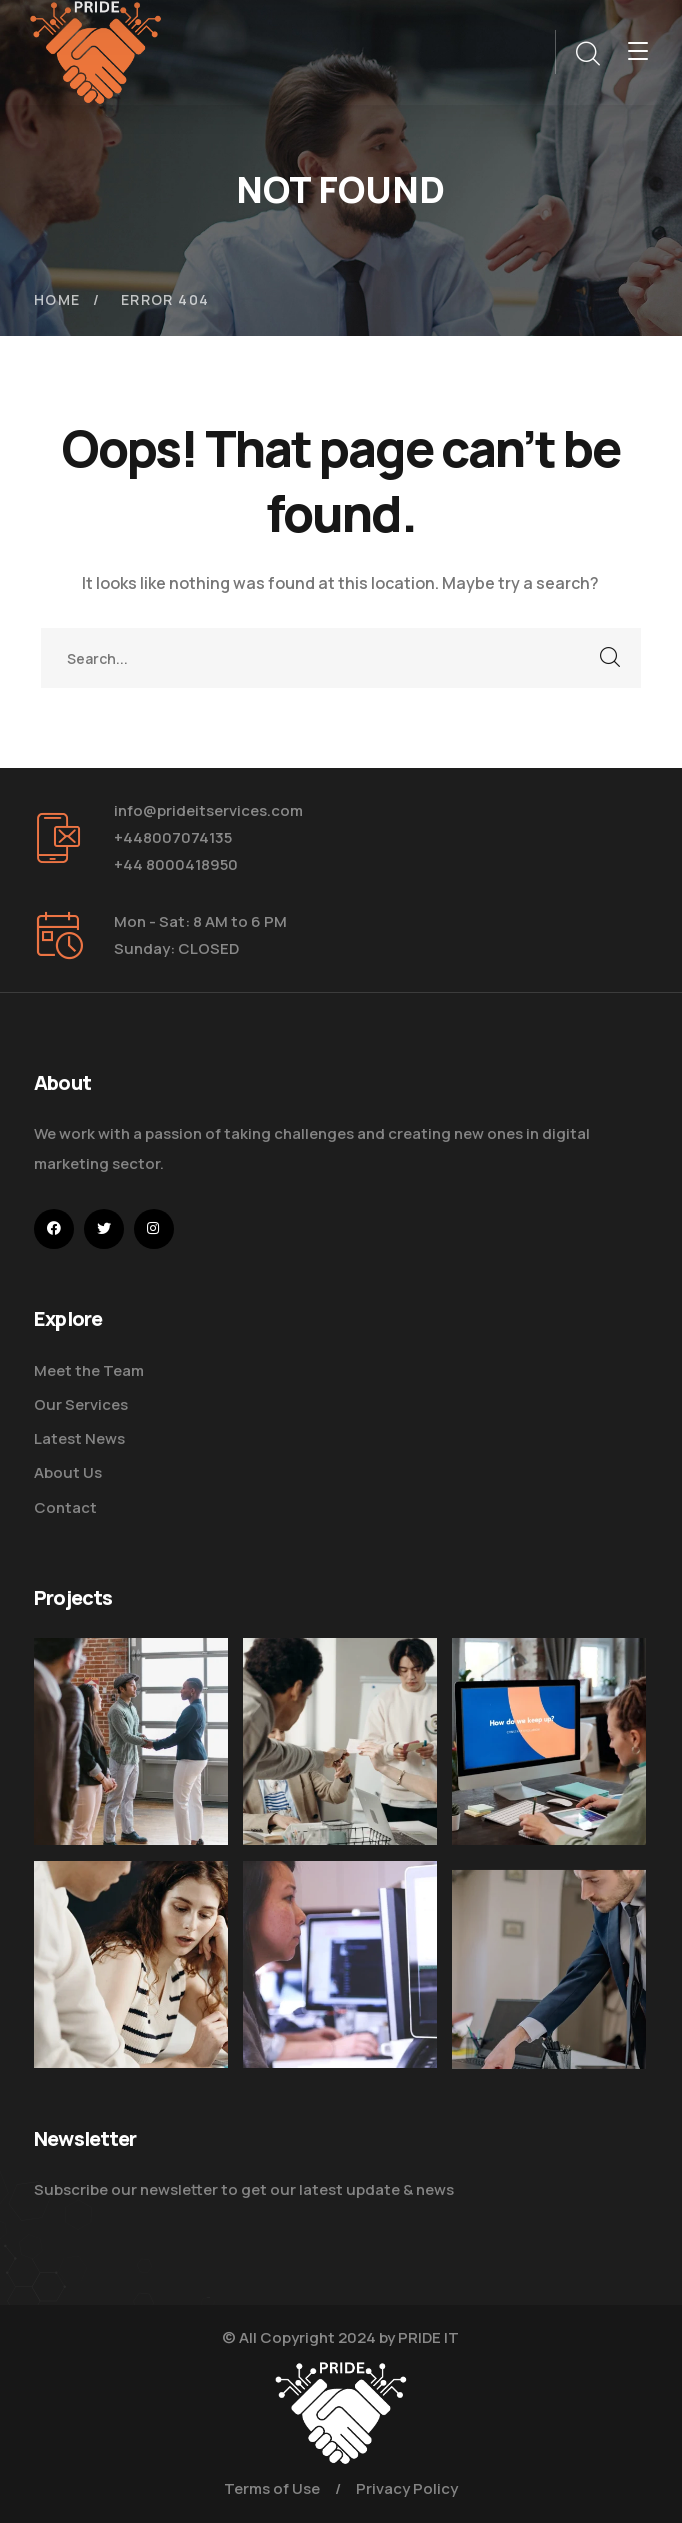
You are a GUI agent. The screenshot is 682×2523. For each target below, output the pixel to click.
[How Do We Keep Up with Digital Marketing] (549, 1742)
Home (57, 299)
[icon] (54, 1229)
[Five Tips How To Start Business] (131, 1742)
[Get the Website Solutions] (340, 2004)
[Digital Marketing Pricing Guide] (340, 1742)
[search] (587, 54)
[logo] (96, 51)
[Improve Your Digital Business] (131, 1985)
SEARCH (611, 658)
